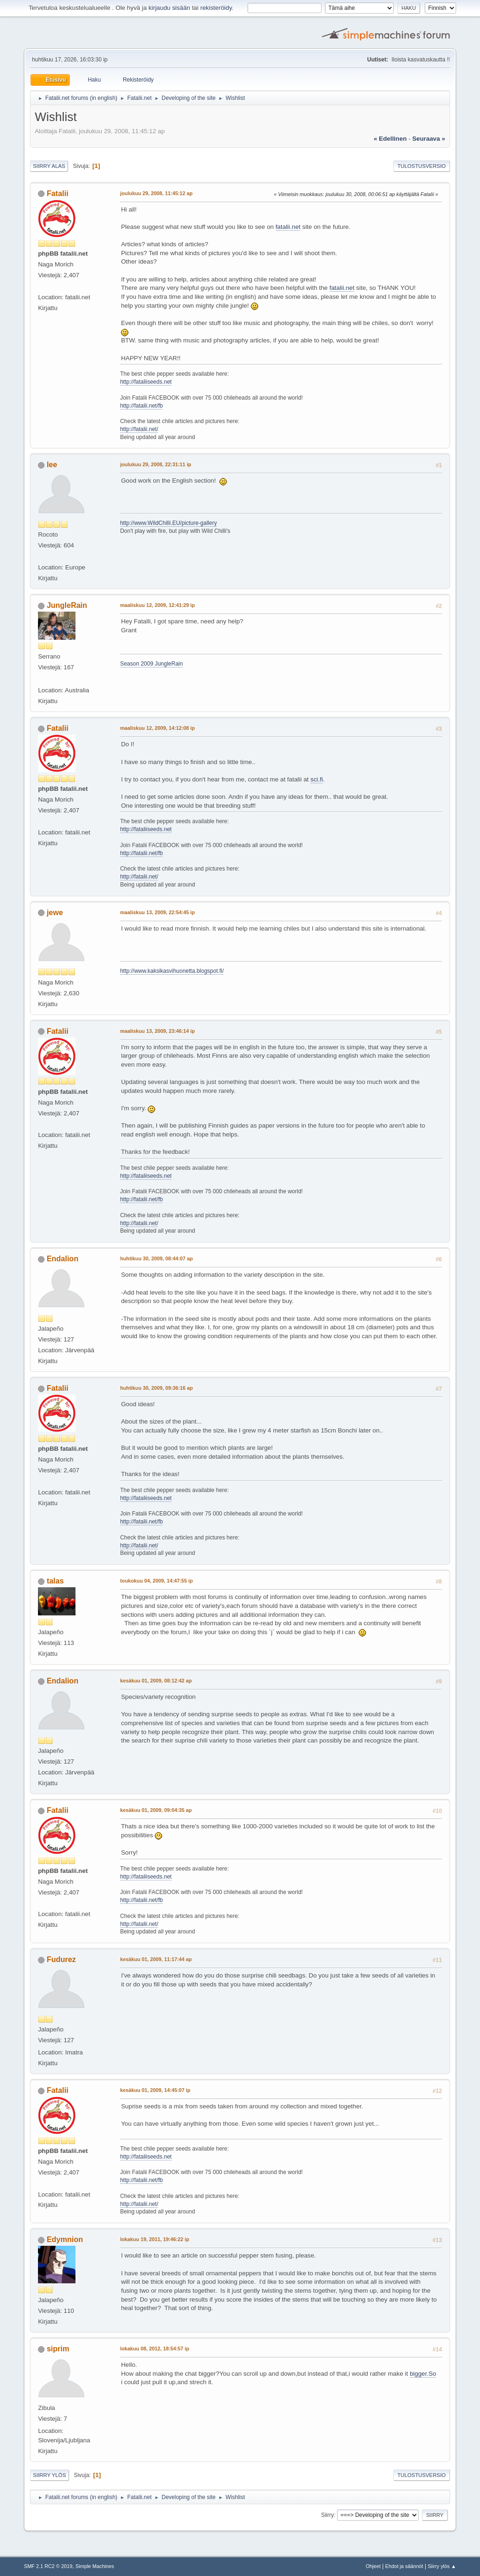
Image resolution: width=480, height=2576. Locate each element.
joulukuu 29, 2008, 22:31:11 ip (155, 464)
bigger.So (423, 2373)
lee (52, 465)
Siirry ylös (49, 2475)
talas (55, 1581)
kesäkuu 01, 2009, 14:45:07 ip (155, 2090)
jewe (55, 913)
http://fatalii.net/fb (141, 405)
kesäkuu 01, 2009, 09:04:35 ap (156, 1810)
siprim (58, 2349)
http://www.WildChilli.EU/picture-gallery (168, 523)
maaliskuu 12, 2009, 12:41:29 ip (157, 605)
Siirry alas (49, 166)
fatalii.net (288, 226)
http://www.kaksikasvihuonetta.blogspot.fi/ (172, 971)
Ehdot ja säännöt (404, 2566)
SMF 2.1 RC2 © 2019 (48, 2566)
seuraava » (428, 138)
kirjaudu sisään (169, 7)
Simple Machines (94, 2566)
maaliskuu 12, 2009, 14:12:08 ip (157, 728)
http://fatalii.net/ (139, 429)
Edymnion (65, 2239)
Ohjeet (373, 2566)
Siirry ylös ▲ (442, 2566)
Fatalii (57, 193)
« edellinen (390, 138)
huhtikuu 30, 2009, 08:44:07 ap (156, 1258)
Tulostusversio (422, 166)
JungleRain (67, 605)
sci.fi (316, 779)
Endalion (63, 1259)
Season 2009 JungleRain (151, 663)
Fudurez (61, 1959)
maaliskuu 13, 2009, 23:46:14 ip (157, 1031)
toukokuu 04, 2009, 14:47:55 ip (156, 1580)
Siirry (327, 2515)
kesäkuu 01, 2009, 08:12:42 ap (156, 1680)
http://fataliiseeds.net (146, 382)
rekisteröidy (216, 7)
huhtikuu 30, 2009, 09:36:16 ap (156, 1388)
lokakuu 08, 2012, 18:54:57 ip (154, 2348)
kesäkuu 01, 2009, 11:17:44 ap (156, 1959)
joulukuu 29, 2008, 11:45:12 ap (156, 193)
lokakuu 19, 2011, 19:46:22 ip (154, 2239)
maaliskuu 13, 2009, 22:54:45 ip (157, 912)
